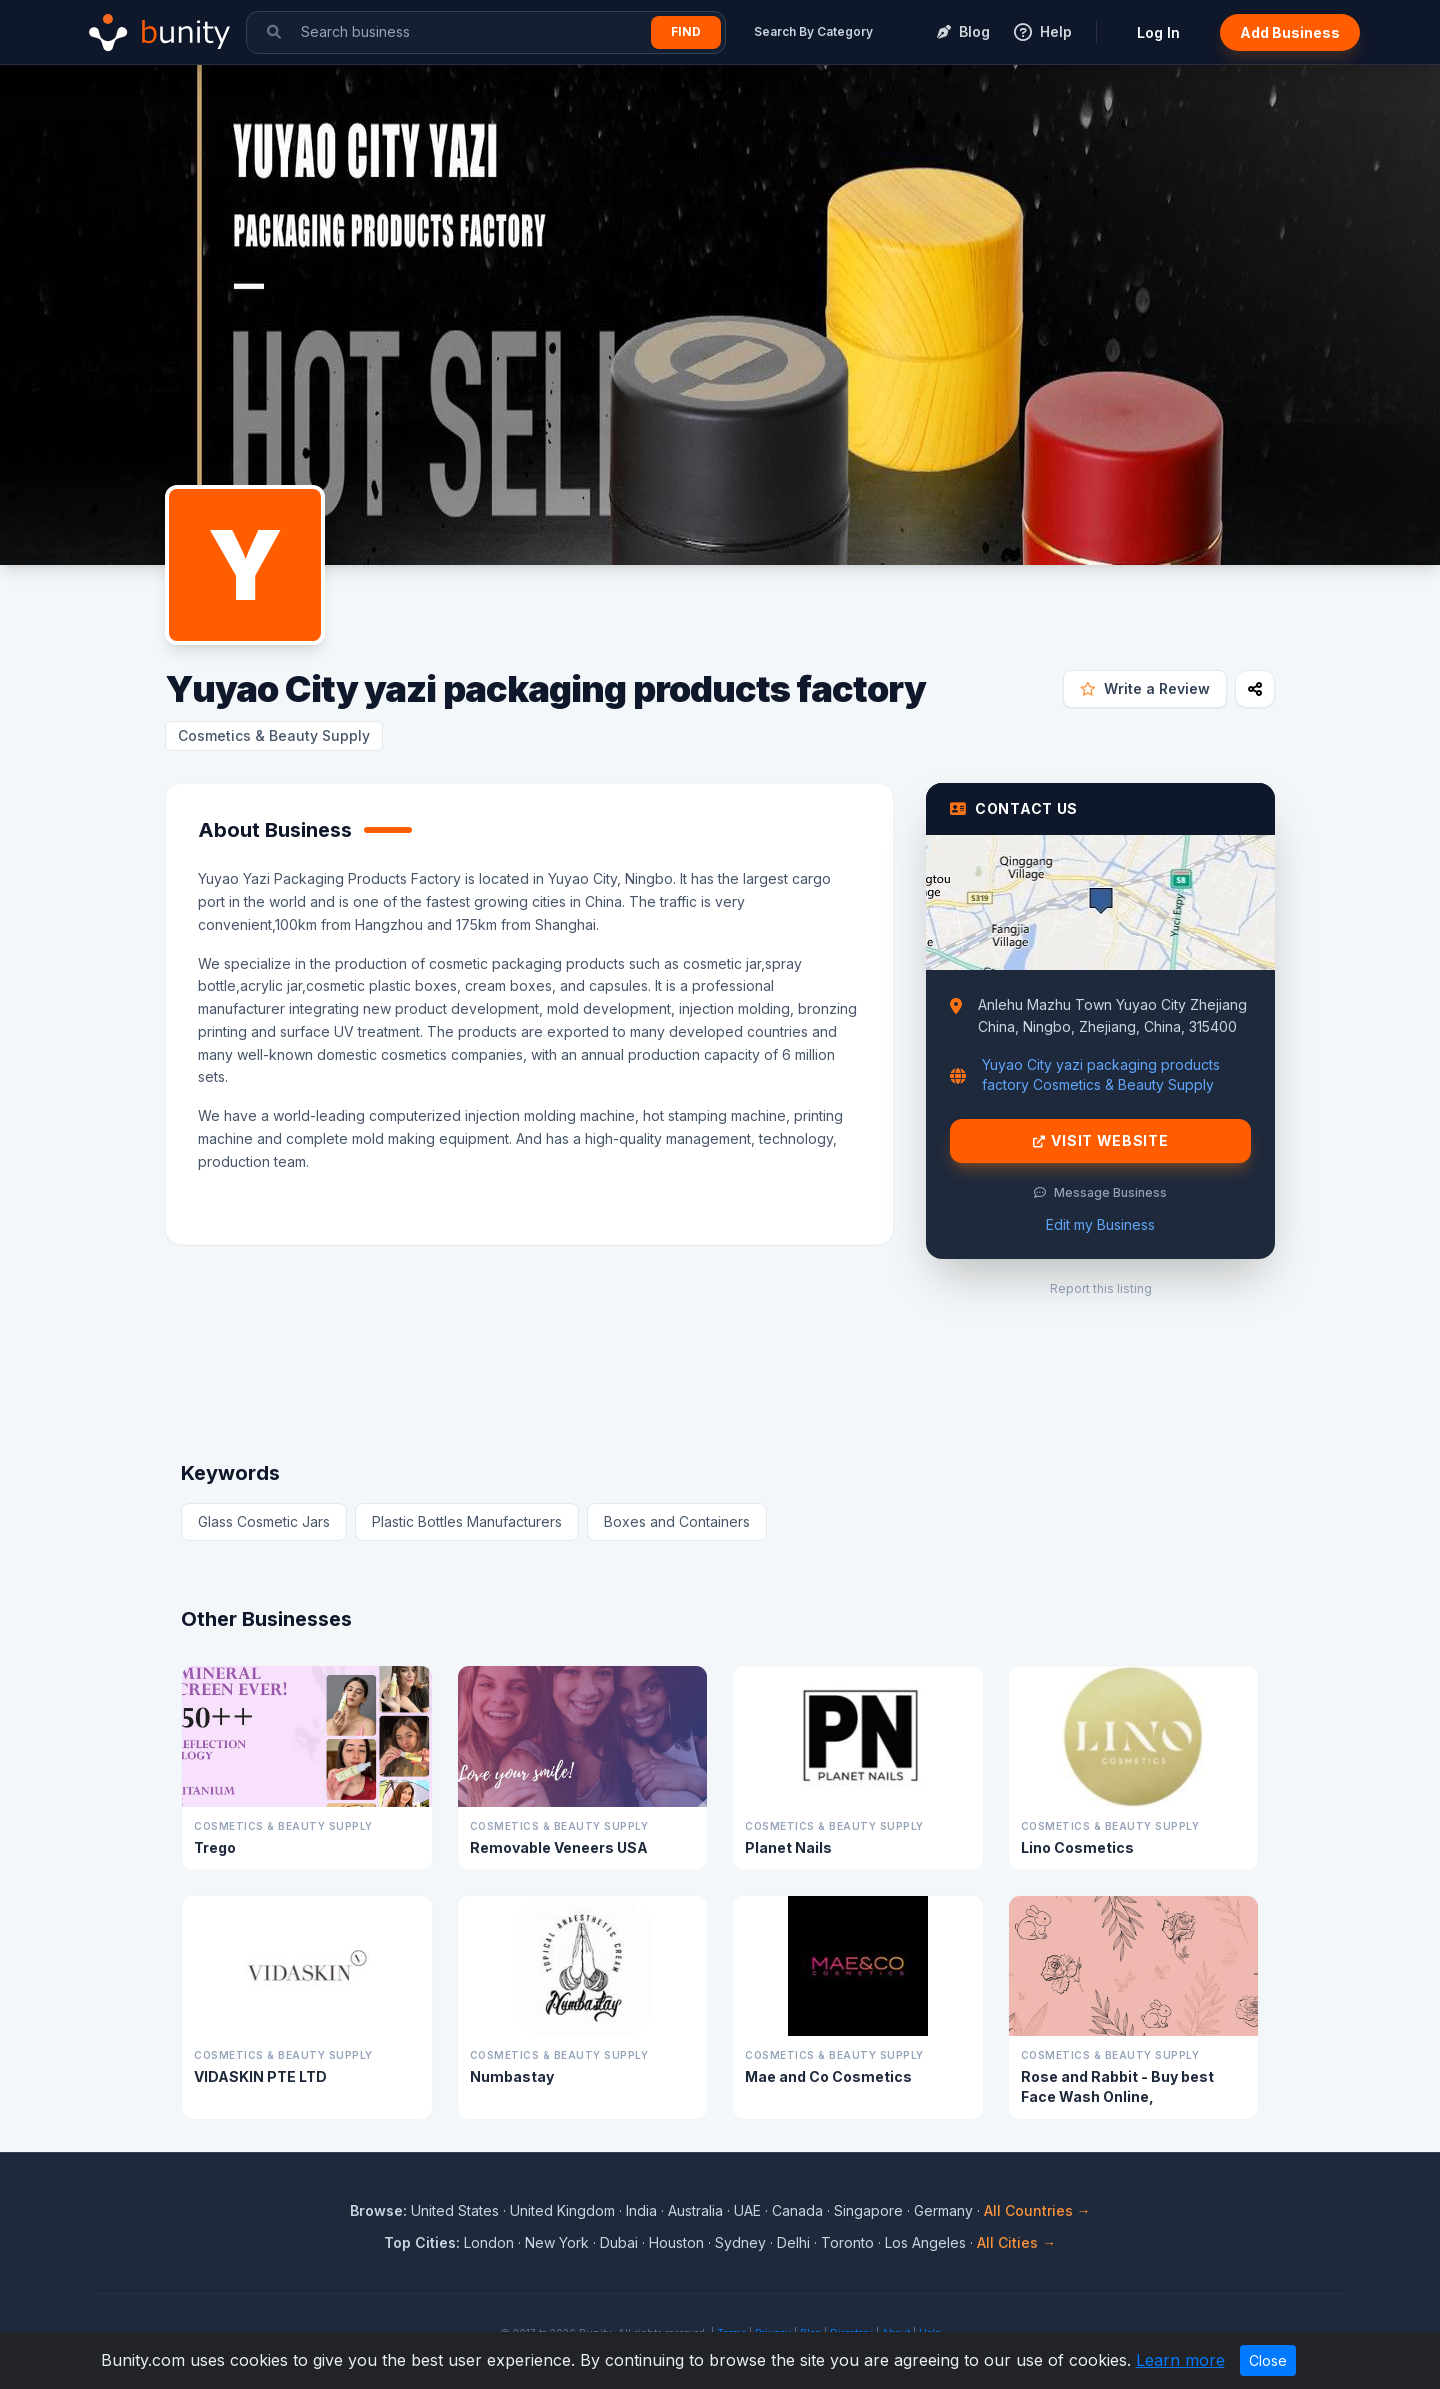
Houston (676, 2242)
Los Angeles (925, 2242)
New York (557, 2242)
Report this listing (1101, 1288)
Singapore (868, 2210)
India (641, 2210)
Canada (797, 2210)
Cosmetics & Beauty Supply (274, 735)
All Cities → (1016, 2242)
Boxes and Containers (677, 1521)
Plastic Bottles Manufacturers (467, 1521)
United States (455, 2210)
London (489, 2242)
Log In (1158, 32)
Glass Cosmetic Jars (264, 1521)
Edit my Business (1100, 1224)
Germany (943, 2210)
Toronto (847, 2242)
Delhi (793, 2242)
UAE (747, 2210)
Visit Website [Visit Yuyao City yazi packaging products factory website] (1101, 1141)
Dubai (619, 2242)
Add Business (1290, 32)
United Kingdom (562, 2210)
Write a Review (1145, 688)
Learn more (1180, 2360)
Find (686, 31)
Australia (695, 2210)
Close (1268, 2360)
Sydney (740, 2242)
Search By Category (813, 31)
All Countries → (1037, 2210)
